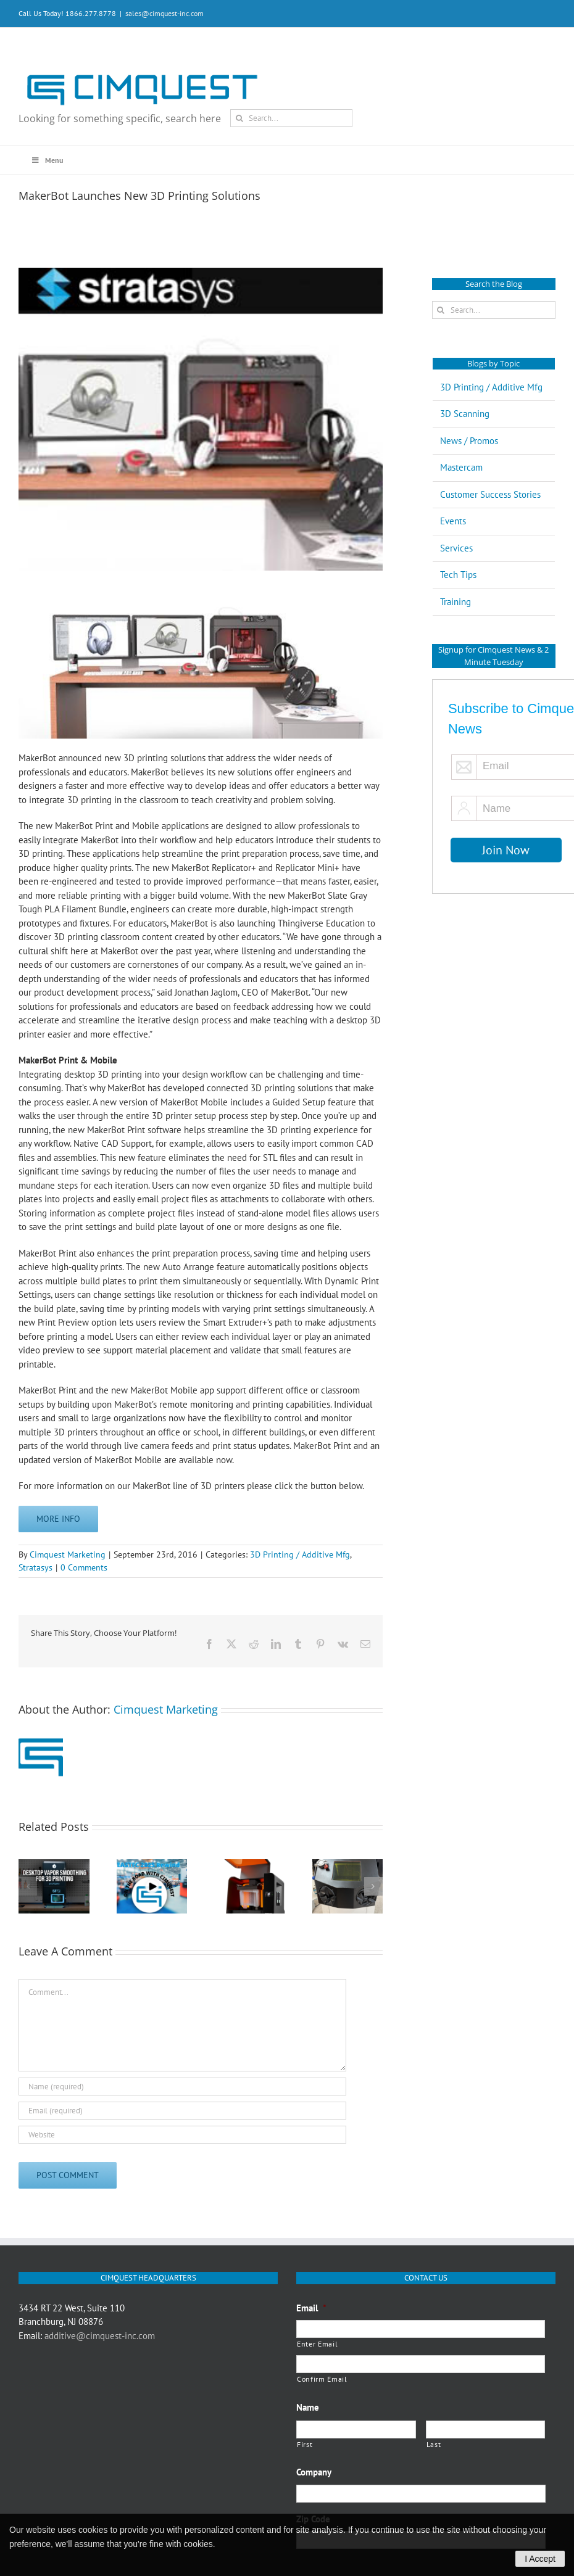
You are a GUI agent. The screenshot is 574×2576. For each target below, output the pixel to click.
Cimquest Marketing (68, 1554)
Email (311, 2308)
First (304, 2444)
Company (313, 2472)
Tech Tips (458, 574)
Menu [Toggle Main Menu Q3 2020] (47, 160)
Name (307, 2407)
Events (453, 521)
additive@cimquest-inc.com (99, 2336)
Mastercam (461, 467)
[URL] (182, 2135)
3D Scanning (464, 413)
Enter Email (317, 2343)
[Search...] (291, 118)
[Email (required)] (182, 2111)
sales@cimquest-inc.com (164, 13)
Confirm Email (322, 2379)
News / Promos (469, 441)
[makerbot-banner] (201, 419)
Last (433, 2444)
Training (455, 602)
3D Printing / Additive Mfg (300, 1554)
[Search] (239, 118)
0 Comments (83, 1567)
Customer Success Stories (490, 494)
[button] (28, 1886)
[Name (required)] (182, 2086)
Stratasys (35, 1567)
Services (456, 548)
